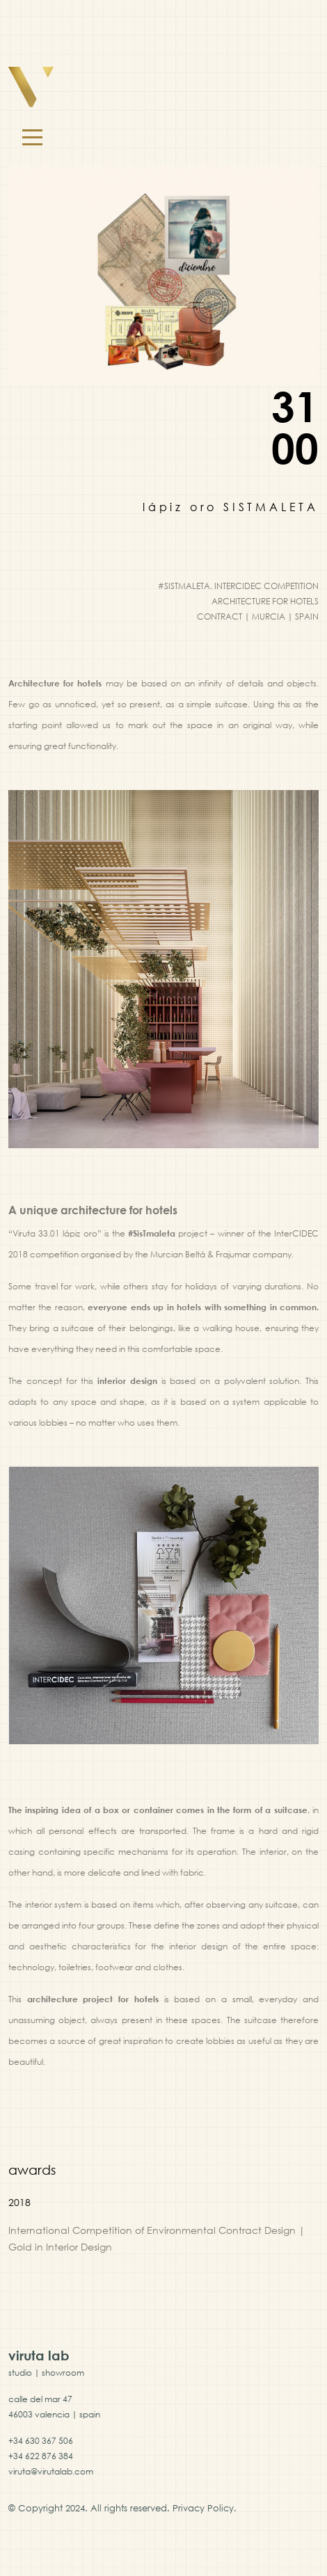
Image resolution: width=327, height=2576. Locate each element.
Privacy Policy (203, 2507)
